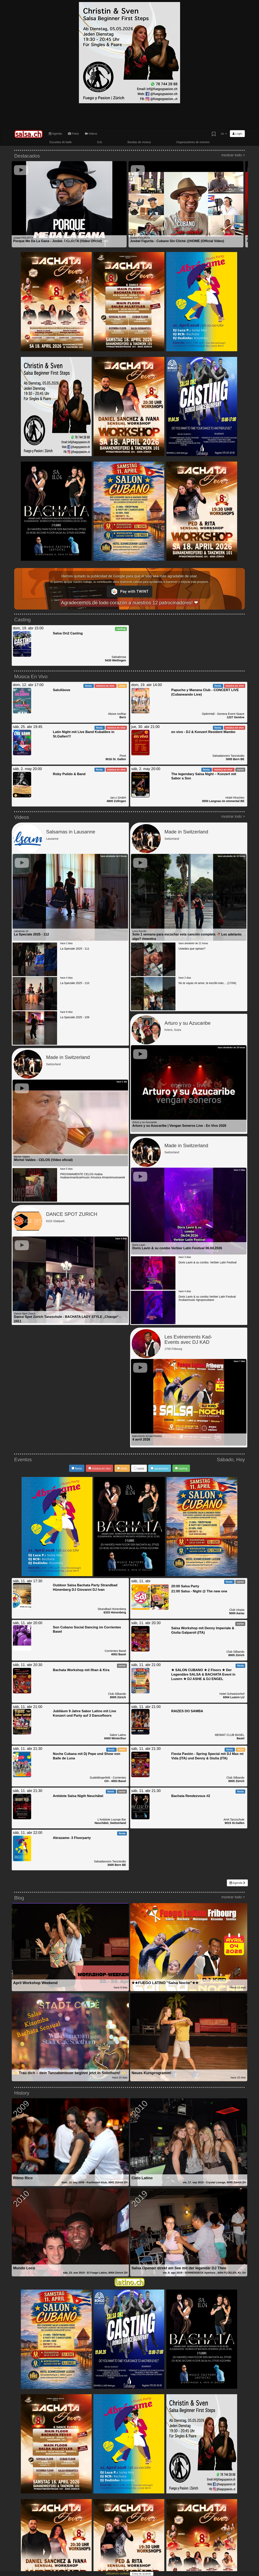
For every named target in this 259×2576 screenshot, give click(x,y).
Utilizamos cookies (118, 2573)
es (224, 133)
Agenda (55, 133)
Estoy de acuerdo (141, 2573)
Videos (91, 133)
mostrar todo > (233, 155)
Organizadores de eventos (192, 142)
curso (139, 1468)
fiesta (77, 1468)
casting (181, 1468)
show (122, 1468)
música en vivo (99, 1468)
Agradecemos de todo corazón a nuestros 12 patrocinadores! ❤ (129, 602)
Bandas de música (139, 142)
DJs (99, 142)
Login (237, 133)
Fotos (73, 133)
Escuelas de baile (61, 142)
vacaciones (159, 1468)
